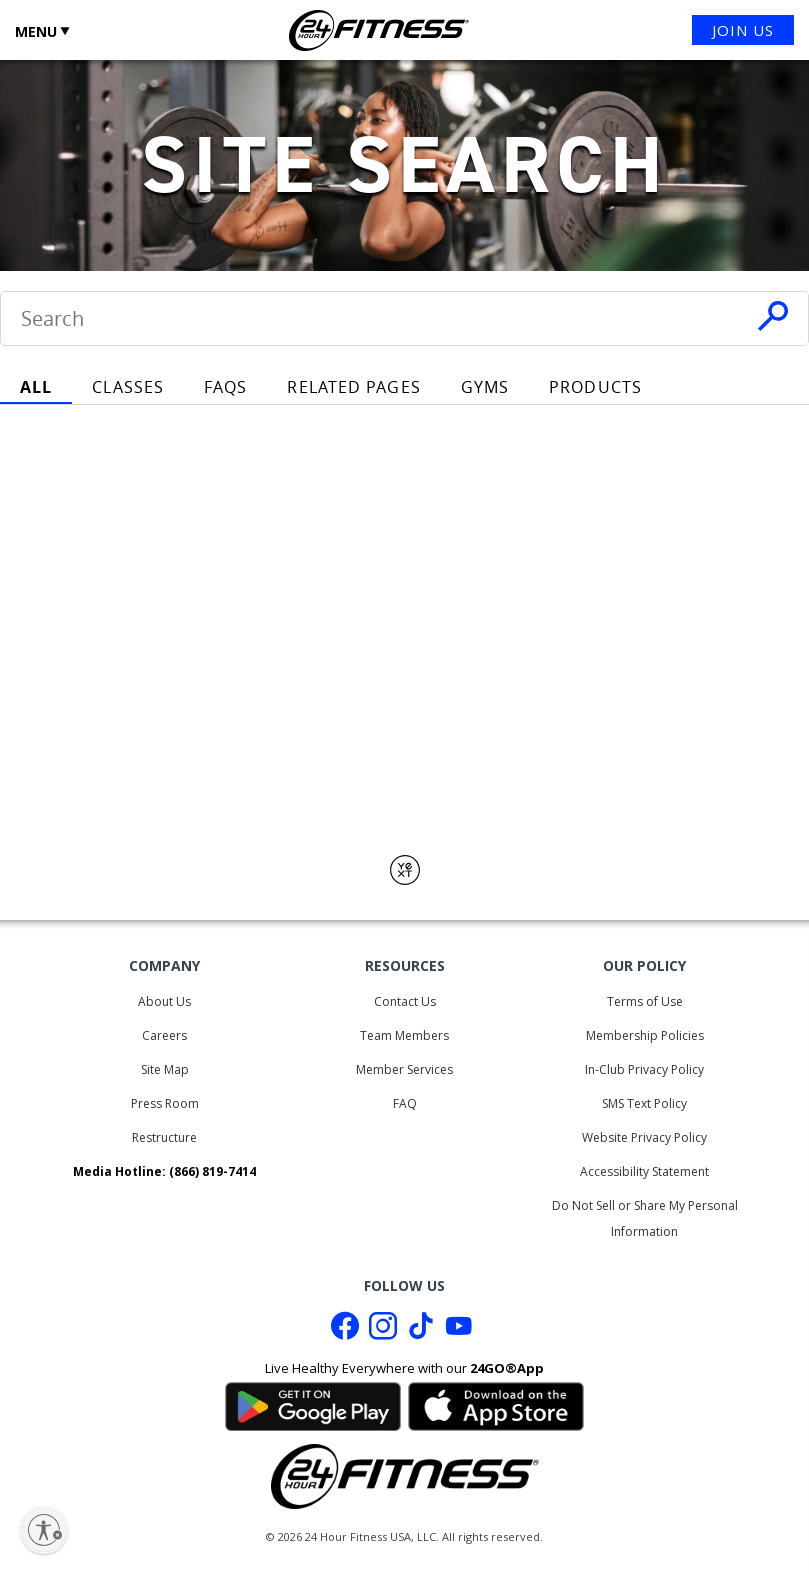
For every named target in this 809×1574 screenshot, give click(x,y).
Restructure (164, 1137)
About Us (164, 1001)
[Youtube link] (459, 1331)
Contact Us (405, 1001)
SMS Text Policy (644, 1103)
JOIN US (743, 30)
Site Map (165, 1069)
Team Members (404, 1035)
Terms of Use (645, 1001)
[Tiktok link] (421, 1331)
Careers (164, 1035)
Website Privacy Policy (644, 1137)
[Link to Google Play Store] (313, 1404)
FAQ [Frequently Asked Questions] (405, 1103)
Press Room (165, 1103)
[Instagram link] (383, 1331)
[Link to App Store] (496, 1404)
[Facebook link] (345, 1331)
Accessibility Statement (644, 1171)
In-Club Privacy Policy (644, 1069)
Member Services (404, 1069)
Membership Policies (645, 1035)
